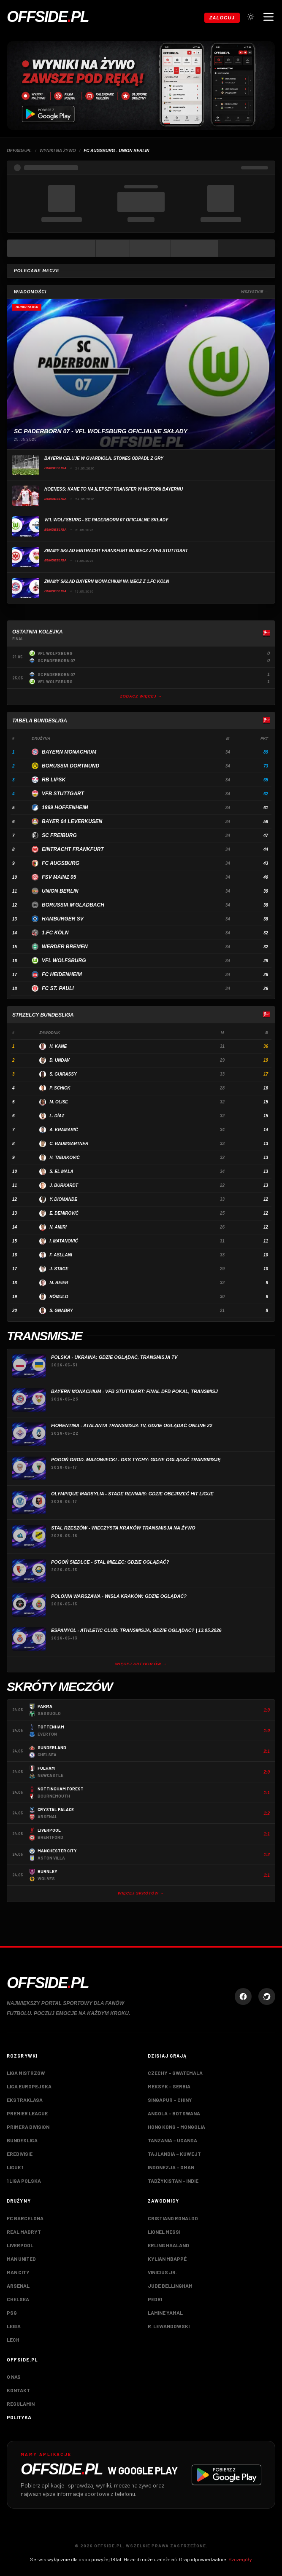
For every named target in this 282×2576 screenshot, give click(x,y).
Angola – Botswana (174, 2113)
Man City (18, 2272)
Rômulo (58, 1296)
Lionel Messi (164, 2232)
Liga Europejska (29, 2086)
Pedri (155, 2299)
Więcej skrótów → (141, 1893)
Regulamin (21, 2404)
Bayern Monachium (69, 752)
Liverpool (20, 2245)
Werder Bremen (65, 947)
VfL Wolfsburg (64, 960)
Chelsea (18, 2299)
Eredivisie (20, 2154)
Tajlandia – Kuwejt (174, 2154)
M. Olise (58, 1102)
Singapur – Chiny (170, 2100)
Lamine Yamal (165, 2313)
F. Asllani (60, 1255)
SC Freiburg (59, 835)
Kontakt (18, 2390)
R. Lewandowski (169, 2326)
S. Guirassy (62, 1074)
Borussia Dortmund (70, 766)
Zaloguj (222, 17)
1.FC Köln (55, 933)
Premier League (27, 2113)
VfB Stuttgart (63, 794)
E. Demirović (64, 1213)
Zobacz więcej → (141, 696)
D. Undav (59, 1060)
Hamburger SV (63, 919)
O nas (14, 2377)
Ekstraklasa (25, 2100)
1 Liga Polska (24, 2181)
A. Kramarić (63, 1129)
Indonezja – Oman (171, 2167)
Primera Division (28, 2127)
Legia (14, 2326)
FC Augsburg (60, 863)
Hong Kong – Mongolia (176, 2127)
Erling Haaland (168, 2245)
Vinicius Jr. (162, 2272)
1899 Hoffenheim (65, 807)
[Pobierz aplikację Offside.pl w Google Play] (141, 2475)
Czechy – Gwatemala (175, 2073)
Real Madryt (24, 2232)
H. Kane (58, 1046)
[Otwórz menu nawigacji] (268, 17)
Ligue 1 (15, 2167)
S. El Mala (61, 1171)
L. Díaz (56, 1116)
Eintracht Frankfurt (72, 849)
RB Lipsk (53, 780)
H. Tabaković (64, 1157)
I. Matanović (63, 1241)
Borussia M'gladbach (73, 905)
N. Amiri (58, 1227)
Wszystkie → (254, 292)
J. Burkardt (63, 1185)
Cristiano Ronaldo (173, 2218)
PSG (12, 2313)
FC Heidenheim (62, 974)
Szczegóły (240, 2559)
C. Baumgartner (68, 1143)
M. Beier (58, 1282)
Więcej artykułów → (141, 1664)
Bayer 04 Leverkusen (72, 821)
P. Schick (59, 1088)
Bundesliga (22, 2140)
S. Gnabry (61, 1310)
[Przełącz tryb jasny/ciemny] (250, 16)
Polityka (19, 2417)
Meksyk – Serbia (169, 2086)
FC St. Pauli (58, 988)
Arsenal (18, 2286)
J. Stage (58, 1269)
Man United (21, 2259)
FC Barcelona (25, 2218)
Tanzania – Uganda (172, 2140)
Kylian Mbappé (167, 2259)
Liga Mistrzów (26, 2073)
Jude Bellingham (170, 2286)
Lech (13, 2340)
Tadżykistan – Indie (173, 2181)
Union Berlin (60, 891)
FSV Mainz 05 (59, 877)
